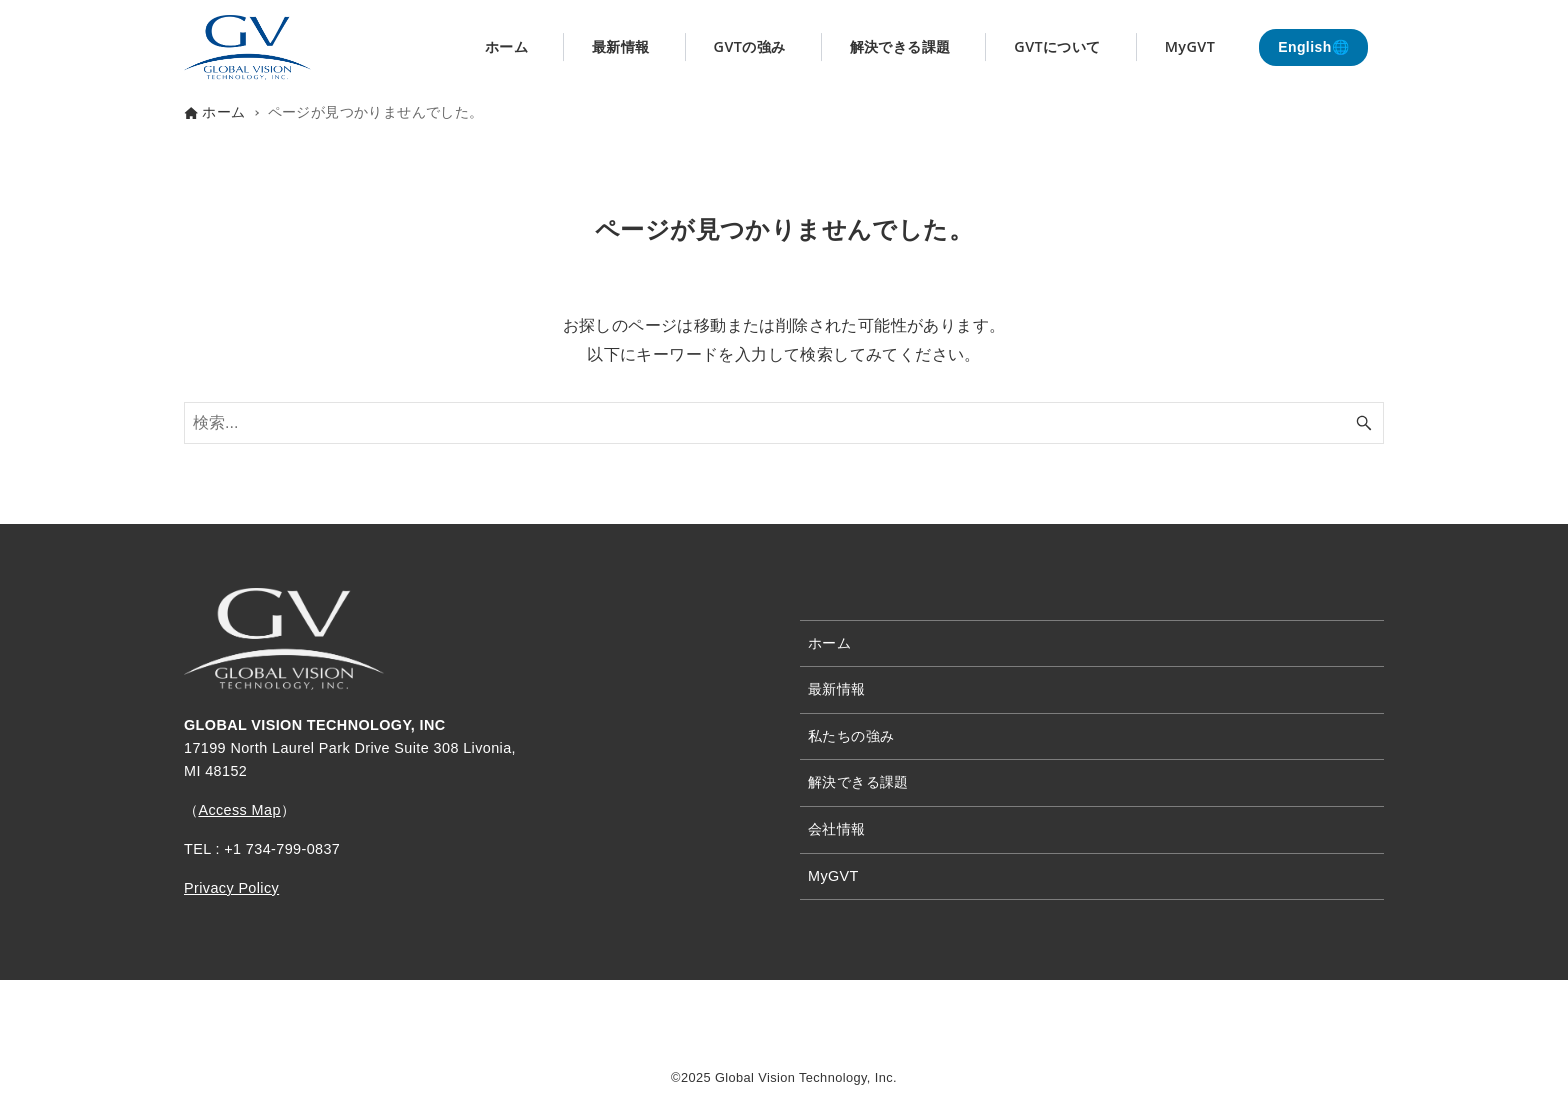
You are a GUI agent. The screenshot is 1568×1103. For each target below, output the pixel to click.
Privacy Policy (231, 888)
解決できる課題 (858, 782)
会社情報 (837, 829)
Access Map (239, 810)
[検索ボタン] (1364, 423)
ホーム (829, 643)
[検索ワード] (784, 423)
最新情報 (837, 689)
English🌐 (1313, 47)
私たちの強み (851, 736)
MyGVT (833, 876)
